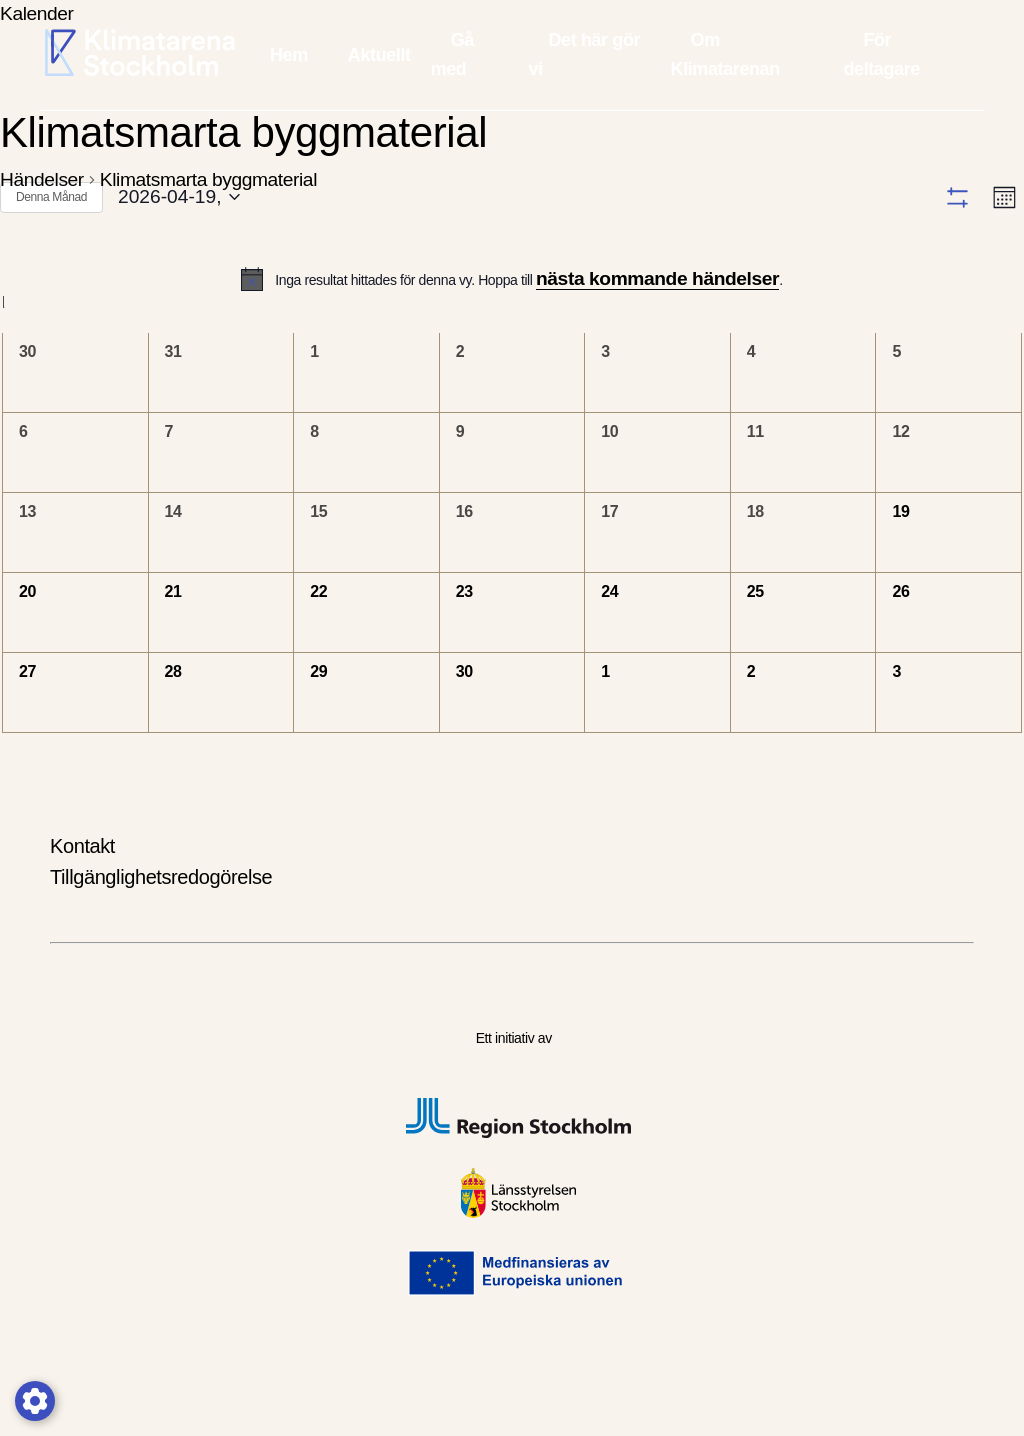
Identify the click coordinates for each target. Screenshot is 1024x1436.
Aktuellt (379, 55)
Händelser (42, 179)
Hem (289, 55)
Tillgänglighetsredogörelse (161, 919)
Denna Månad (51, 197)
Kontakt (82, 888)
